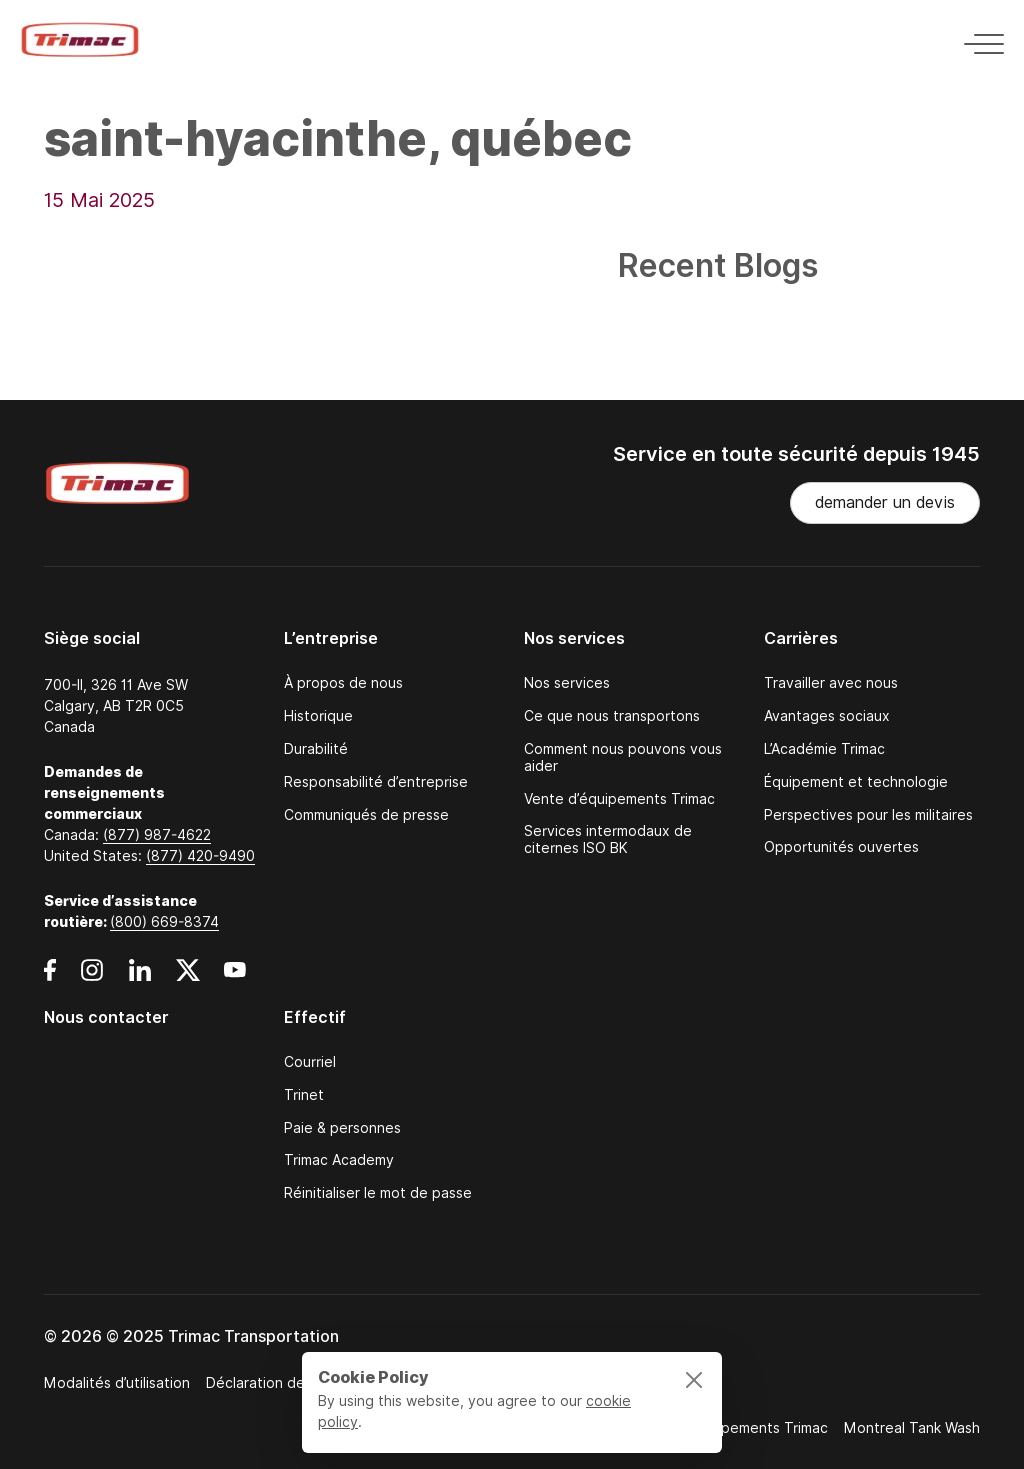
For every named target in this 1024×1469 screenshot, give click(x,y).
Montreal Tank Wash (912, 1428)
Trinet (304, 1095)
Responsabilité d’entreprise (376, 782)
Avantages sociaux (827, 716)
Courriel (310, 1062)
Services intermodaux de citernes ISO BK (608, 840)
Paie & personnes (342, 1128)
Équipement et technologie (856, 782)
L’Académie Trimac (824, 749)
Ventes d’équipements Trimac (729, 1428)
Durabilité (316, 749)
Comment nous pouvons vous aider (623, 758)
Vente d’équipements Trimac (619, 799)
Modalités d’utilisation (117, 1383)
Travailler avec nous (831, 683)
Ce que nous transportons (612, 716)
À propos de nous (343, 683)
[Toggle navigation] (978, 40)
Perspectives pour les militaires (868, 815)
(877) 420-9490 (200, 856)
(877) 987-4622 (157, 835)
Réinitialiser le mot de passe (378, 1193)
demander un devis (885, 502)
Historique (318, 716)
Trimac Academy (339, 1160)
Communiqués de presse (366, 815)
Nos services (567, 683)
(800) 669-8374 (164, 922)
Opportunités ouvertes (841, 847)
